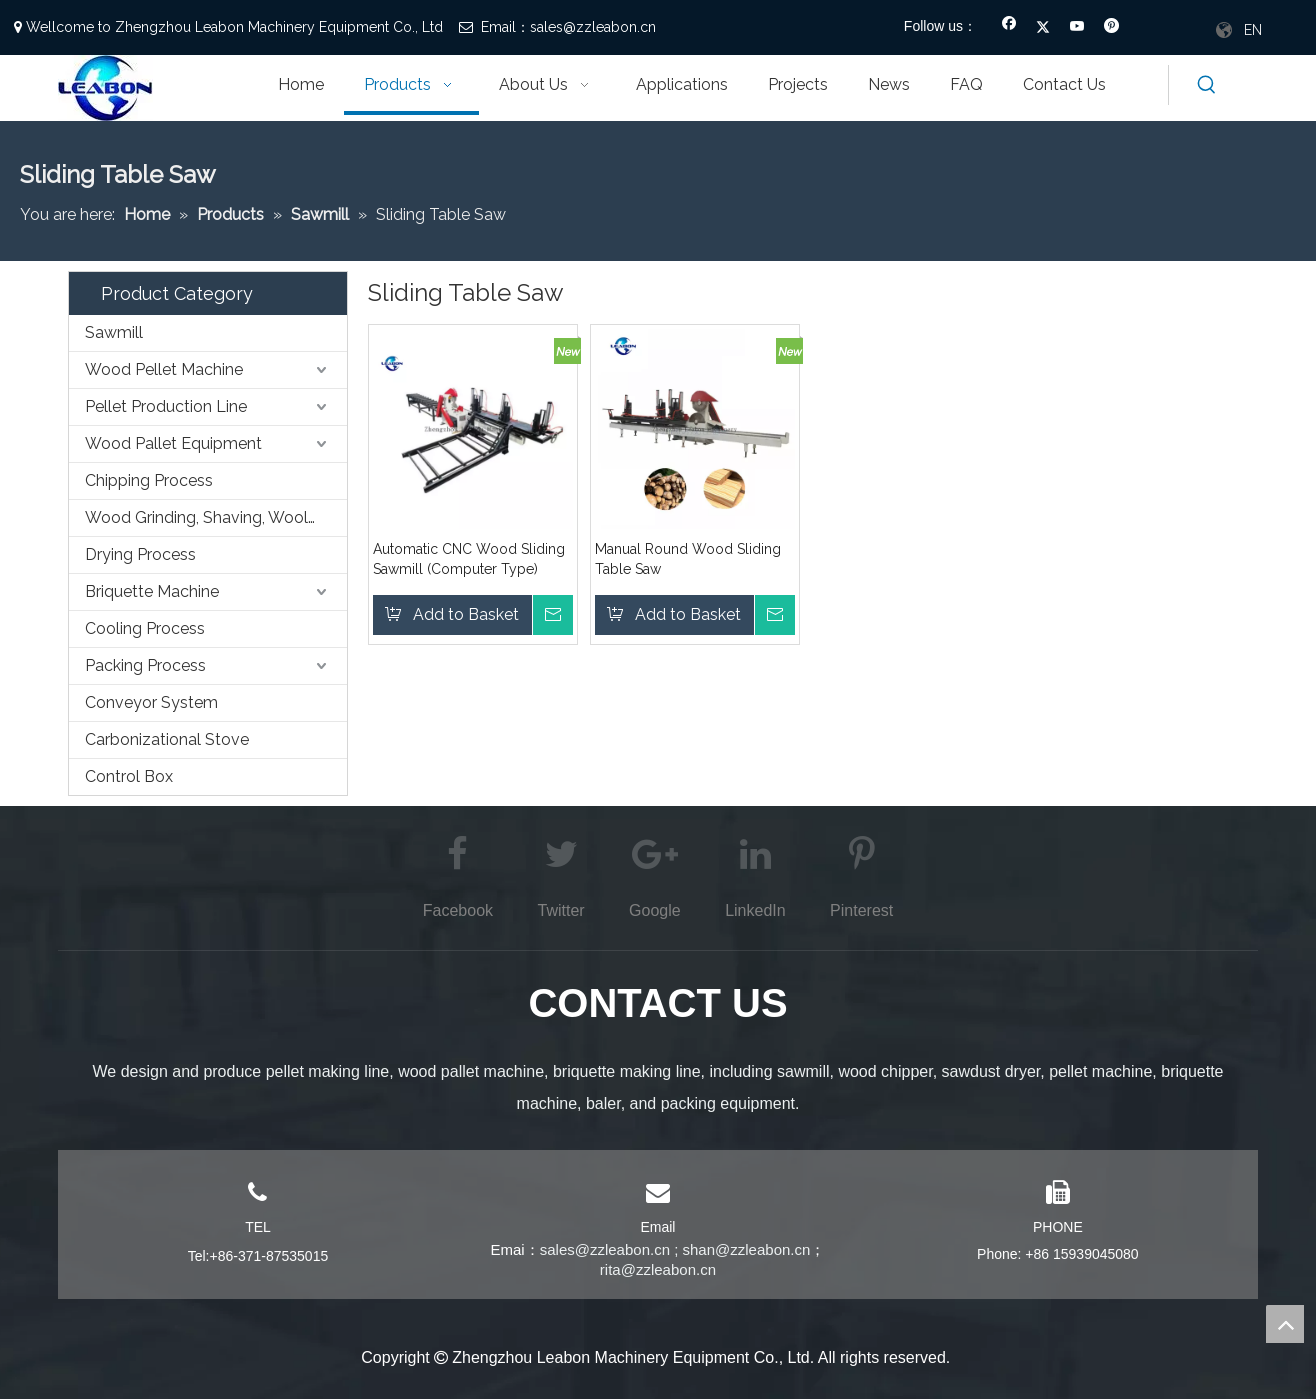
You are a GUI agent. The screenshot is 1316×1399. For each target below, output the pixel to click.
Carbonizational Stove (167, 739)
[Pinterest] (1111, 28)
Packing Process (145, 665)
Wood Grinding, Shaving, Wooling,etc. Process (216, 517)
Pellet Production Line (166, 406)
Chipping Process (149, 480)
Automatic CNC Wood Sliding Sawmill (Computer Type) (469, 559)
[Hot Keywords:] (1207, 85)
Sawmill (114, 332)
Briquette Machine (152, 591)
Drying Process (140, 554)
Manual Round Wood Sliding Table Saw (688, 559)
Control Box (129, 776)
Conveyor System (151, 702)
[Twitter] (1043, 28)
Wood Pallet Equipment (173, 443)
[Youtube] (1077, 28)
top (1285, 1324)
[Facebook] (1009, 28)
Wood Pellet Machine (164, 369)
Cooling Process (145, 628)
